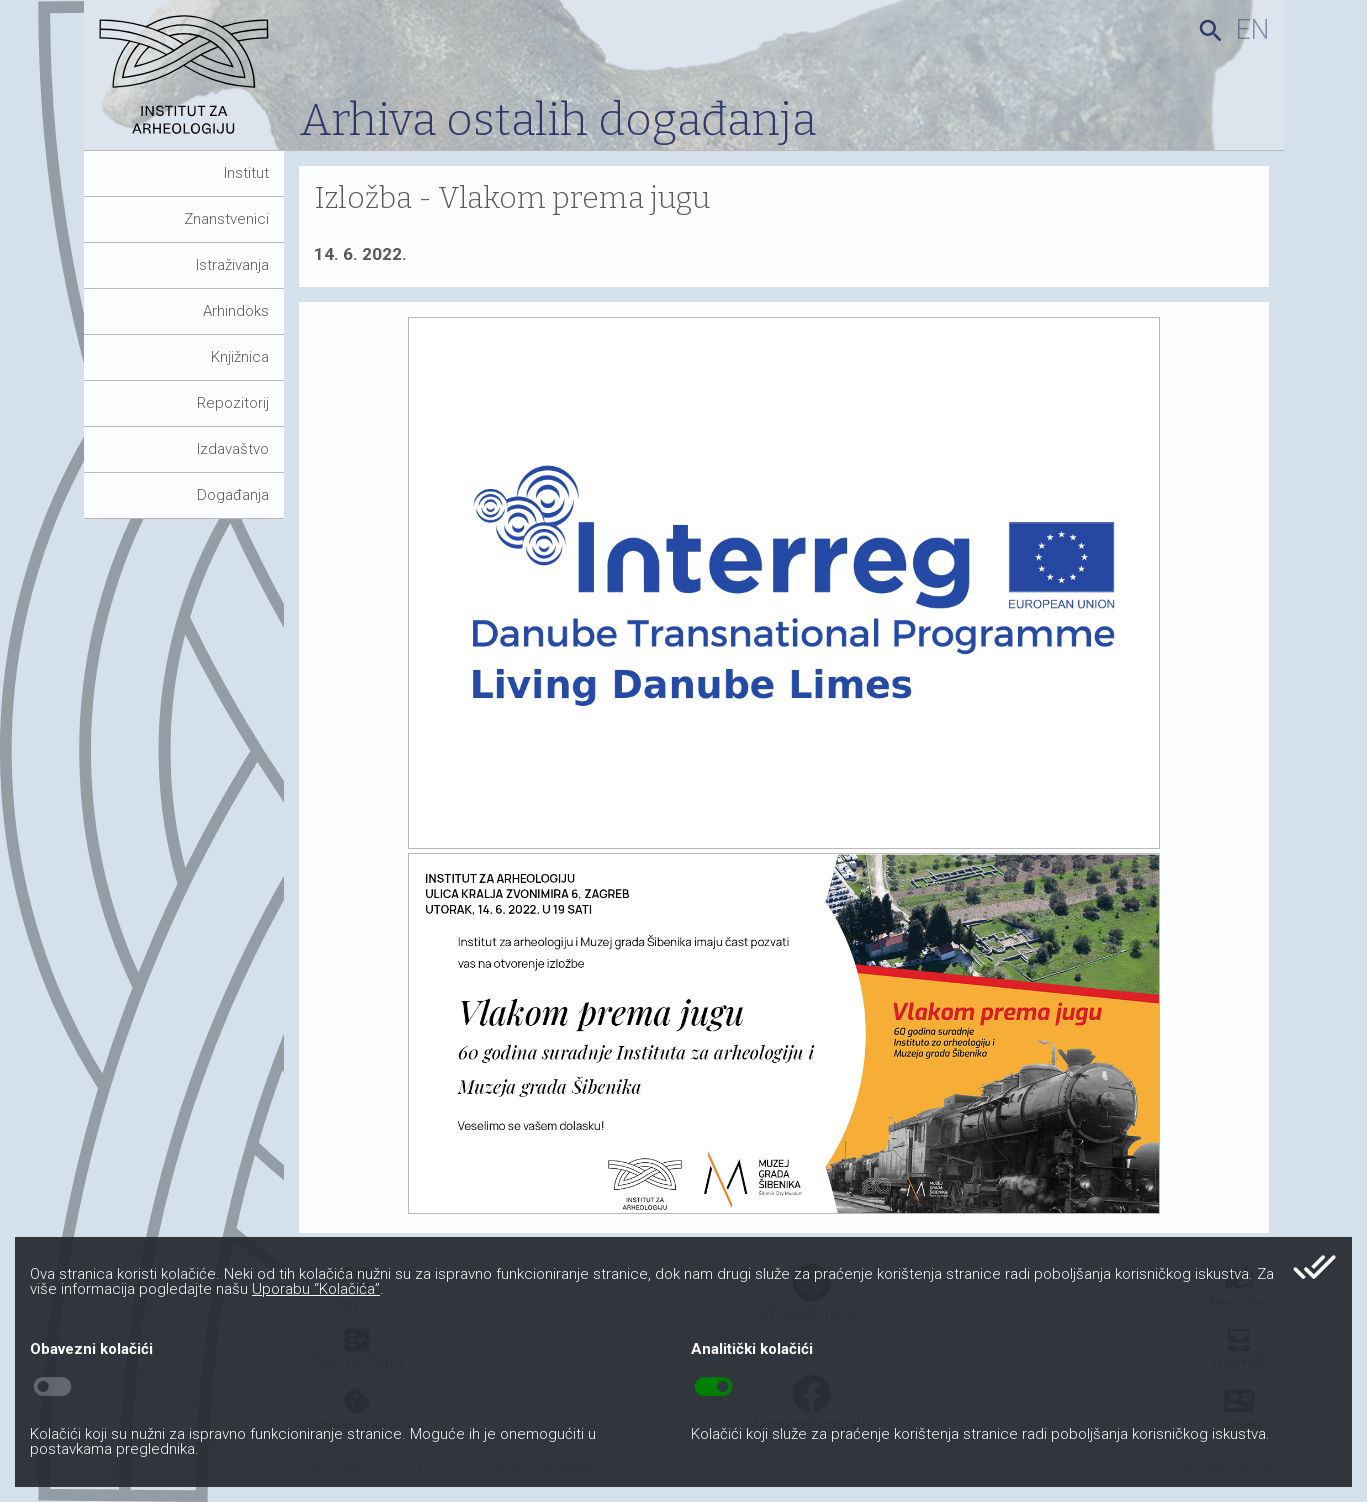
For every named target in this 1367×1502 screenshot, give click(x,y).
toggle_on (713, 1387)
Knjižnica (240, 357)
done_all (1314, 1267)
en (1252, 30)
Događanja (233, 495)
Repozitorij (233, 403)
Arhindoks (236, 311)
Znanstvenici (226, 219)
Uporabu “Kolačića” (316, 1289)
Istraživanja (232, 265)
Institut (246, 173)
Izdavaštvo (233, 449)
